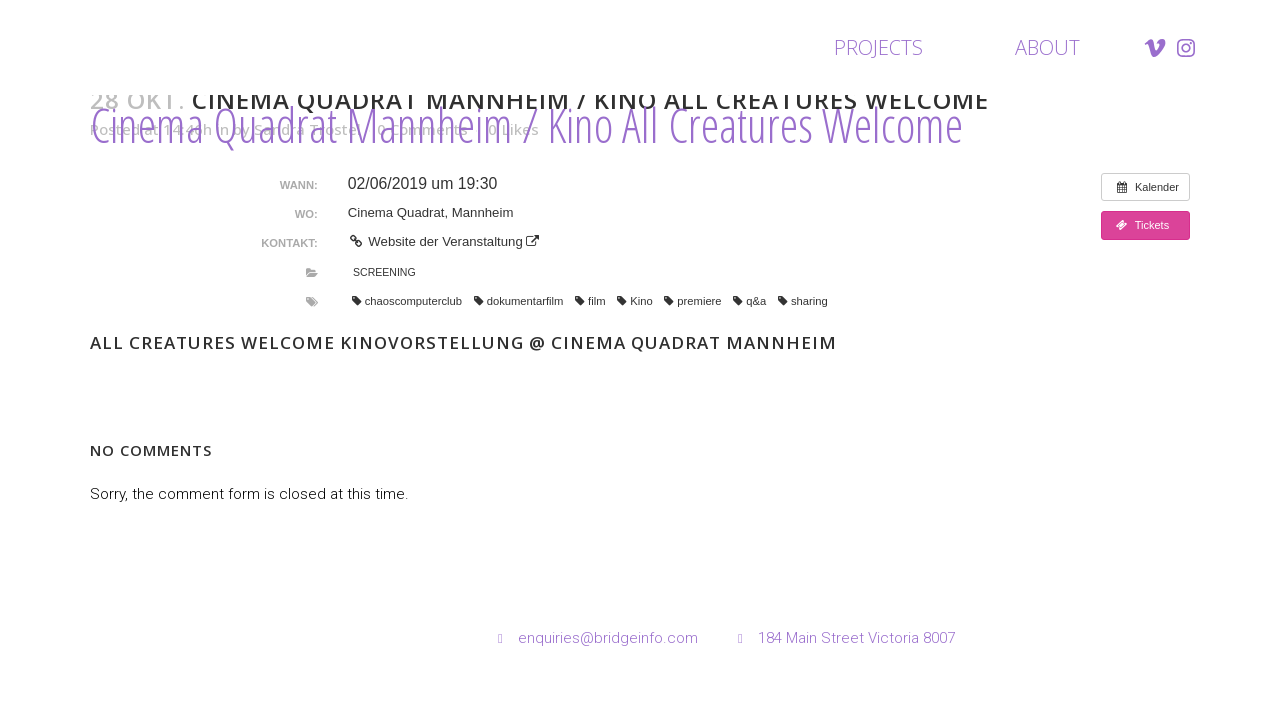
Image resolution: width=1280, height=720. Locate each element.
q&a (749, 301)
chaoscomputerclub (407, 301)
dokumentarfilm (519, 301)
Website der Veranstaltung (444, 241)
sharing (803, 301)
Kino (634, 301)
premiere (692, 301)
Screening (384, 272)
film (590, 301)
